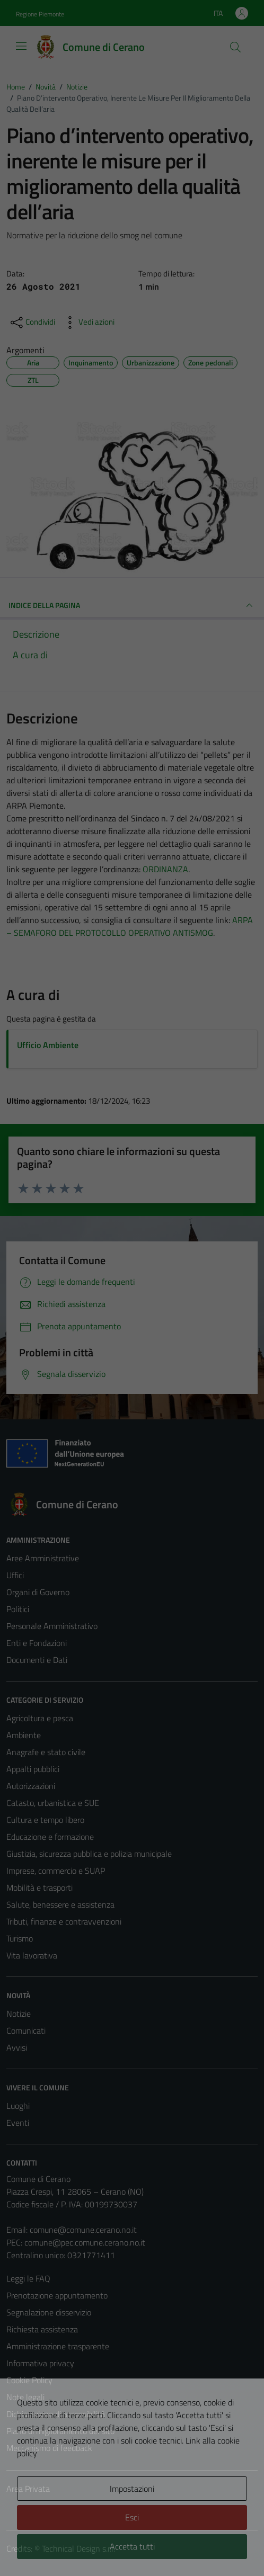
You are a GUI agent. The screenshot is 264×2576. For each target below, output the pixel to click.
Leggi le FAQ (28, 2278)
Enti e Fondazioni (36, 1642)
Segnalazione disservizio (48, 2312)
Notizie (18, 2013)
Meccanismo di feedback (49, 2447)
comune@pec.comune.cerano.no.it (84, 2242)
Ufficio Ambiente (47, 1045)
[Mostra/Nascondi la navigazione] (21, 46)
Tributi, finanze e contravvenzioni (63, 1921)
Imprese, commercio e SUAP (55, 1870)
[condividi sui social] (31, 322)
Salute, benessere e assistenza (60, 1904)
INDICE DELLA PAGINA (132, 605)
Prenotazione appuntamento (57, 2295)
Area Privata (28, 2488)
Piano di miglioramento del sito (60, 2431)
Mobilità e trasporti (39, 1887)
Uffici (15, 1575)
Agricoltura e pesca (39, 1718)
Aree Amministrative (42, 1558)
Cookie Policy (29, 2380)
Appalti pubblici (32, 1769)
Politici (17, 1609)
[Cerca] (235, 47)
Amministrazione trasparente (57, 2346)
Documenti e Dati (36, 1659)
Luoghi (18, 2105)
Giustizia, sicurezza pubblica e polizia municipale (89, 1853)
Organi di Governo (37, 1592)
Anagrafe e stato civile (45, 1752)
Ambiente (23, 1735)
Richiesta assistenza (42, 2329)
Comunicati (26, 2030)
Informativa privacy (40, 2363)
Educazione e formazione (50, 1836)
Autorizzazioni (30, 1785)
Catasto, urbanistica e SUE (52, 1802)
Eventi (17, 2122)
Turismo (19, 1938)
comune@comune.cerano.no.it (83, 2229)
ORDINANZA (165, 869)
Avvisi (16, 2047)
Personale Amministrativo (52, 1626)
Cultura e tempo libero (45, 1819)
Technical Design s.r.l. (78, 2548)
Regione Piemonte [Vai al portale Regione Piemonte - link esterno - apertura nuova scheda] (40, 14)
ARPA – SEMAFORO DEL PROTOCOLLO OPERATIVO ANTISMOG (129, 926)
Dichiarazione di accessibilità (55, 2414)
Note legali (25, 2397)
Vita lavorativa (31, 1955)
